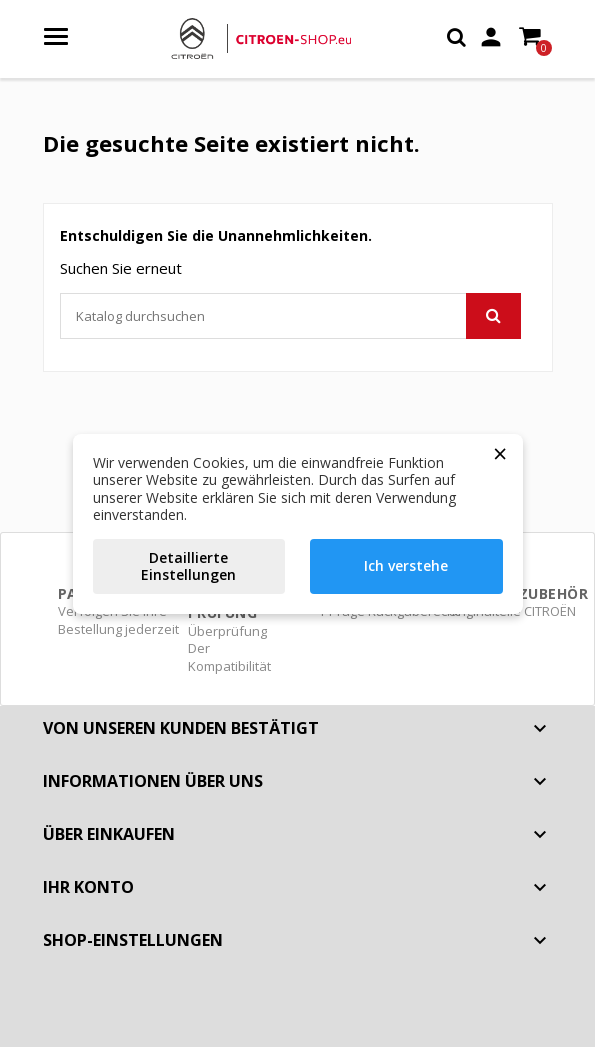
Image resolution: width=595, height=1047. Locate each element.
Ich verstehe (406, 565)
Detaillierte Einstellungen (188, 566)
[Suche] (290, 316)
